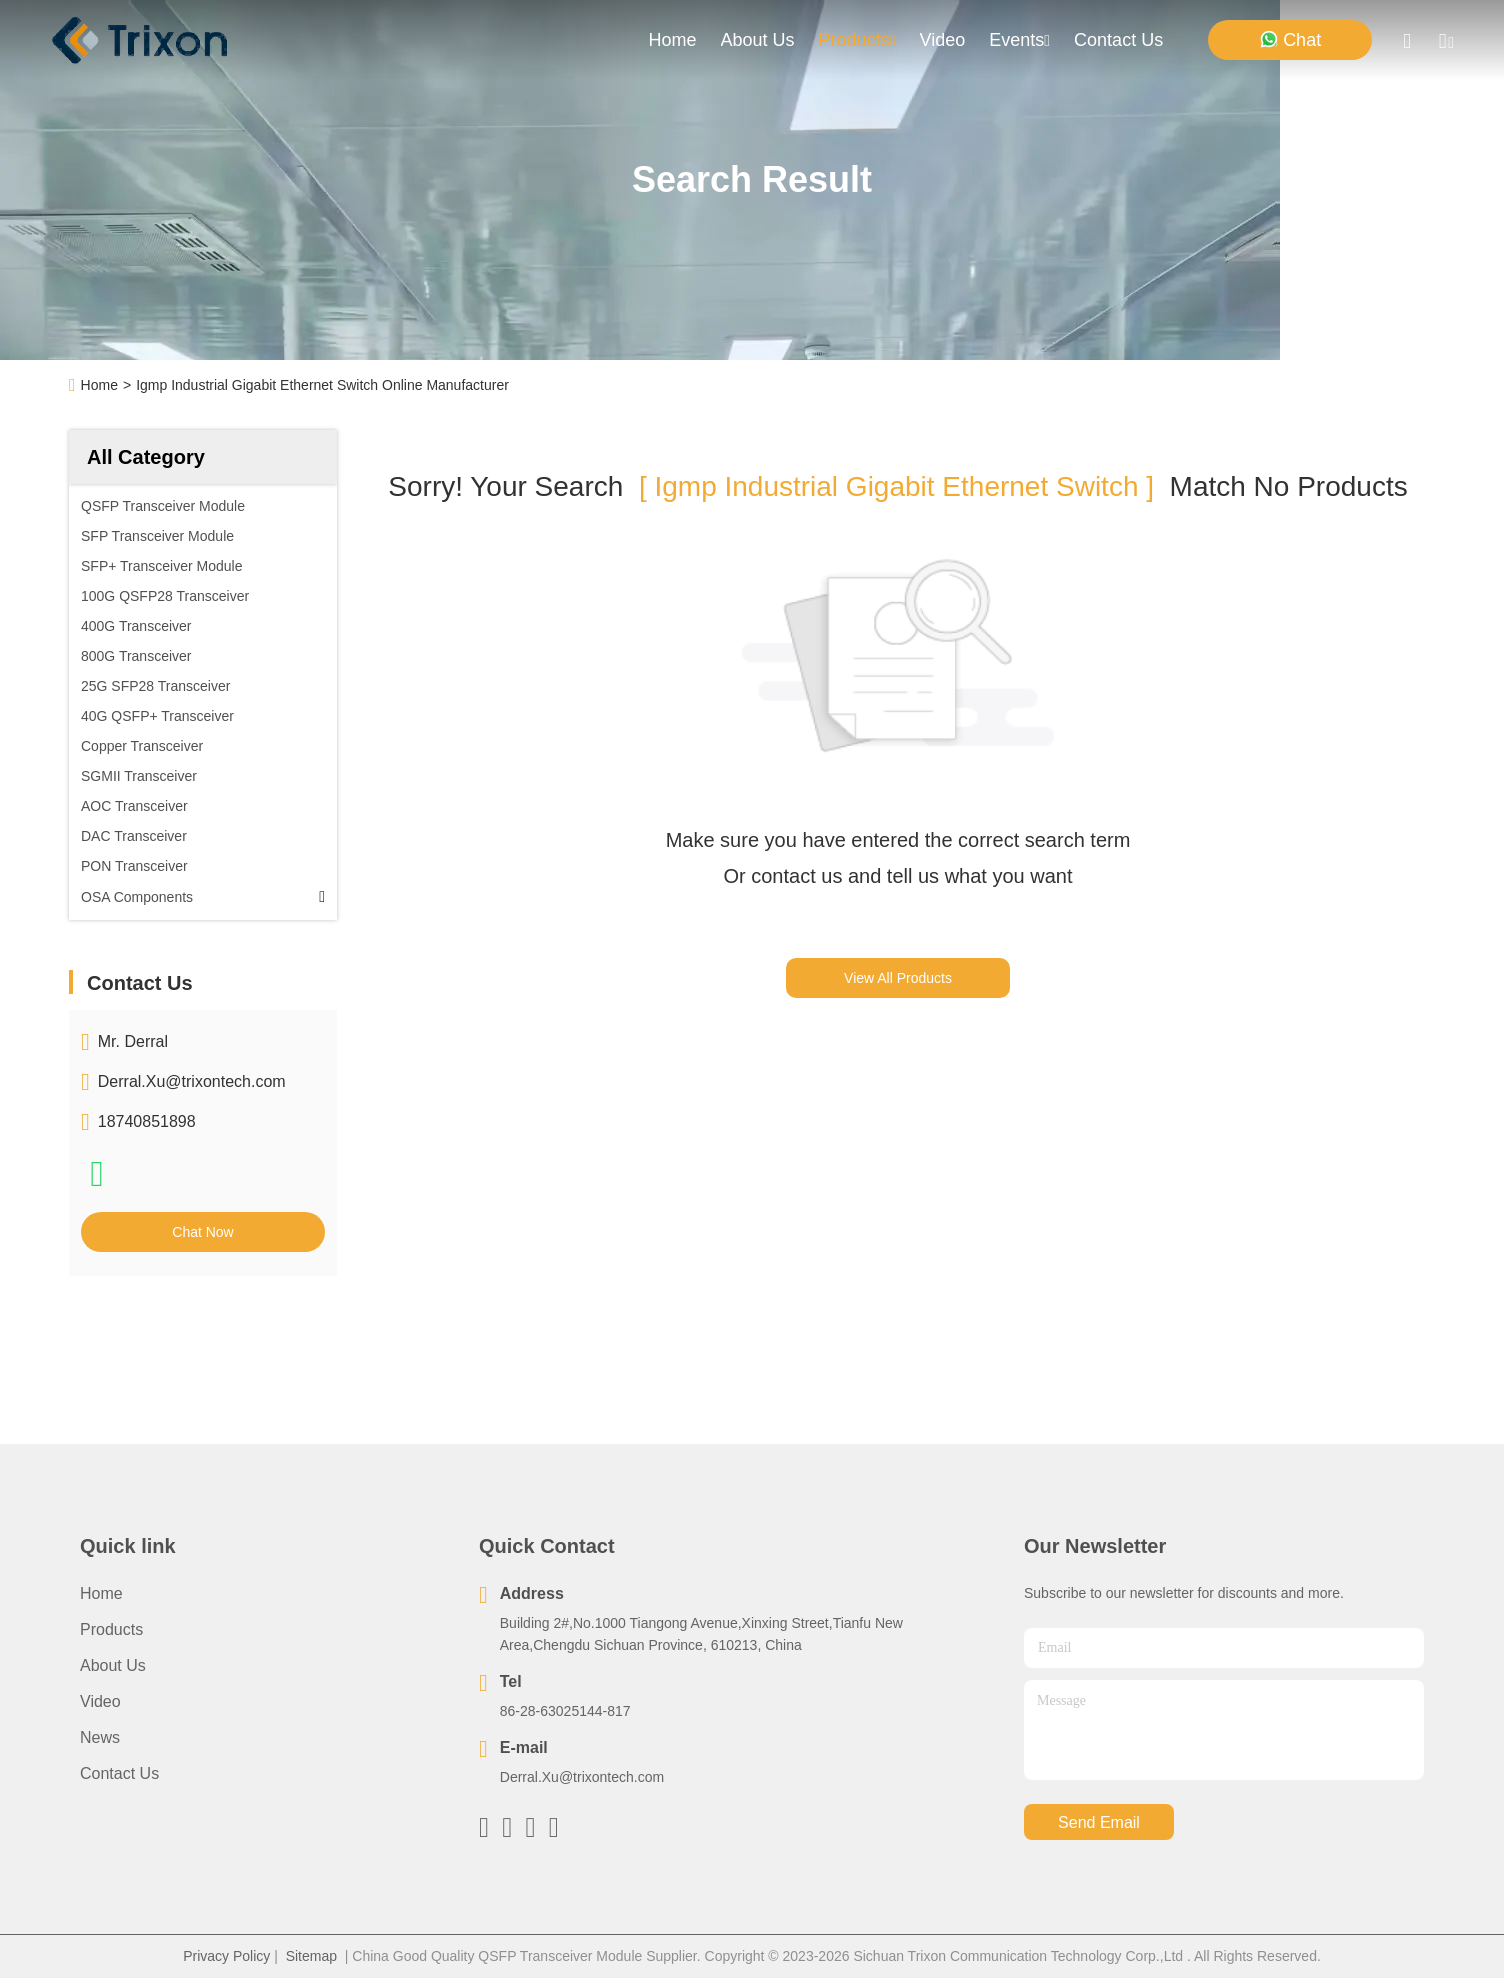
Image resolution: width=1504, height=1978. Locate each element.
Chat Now (202, 1232)
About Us (113, 1665)
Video (100, 1701)
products (857, 40)
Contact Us (119, 1773)
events (1019, 40)
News (100, 1737)
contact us (1118, 40)
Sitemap (311, 1956)
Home (673, 40)
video (943, 40)
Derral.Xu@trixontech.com (192, 1081)
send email (1099, 1822)
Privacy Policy (226, 1956)
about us (758, 40)
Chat (1290, 39)
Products (111, 1629)
